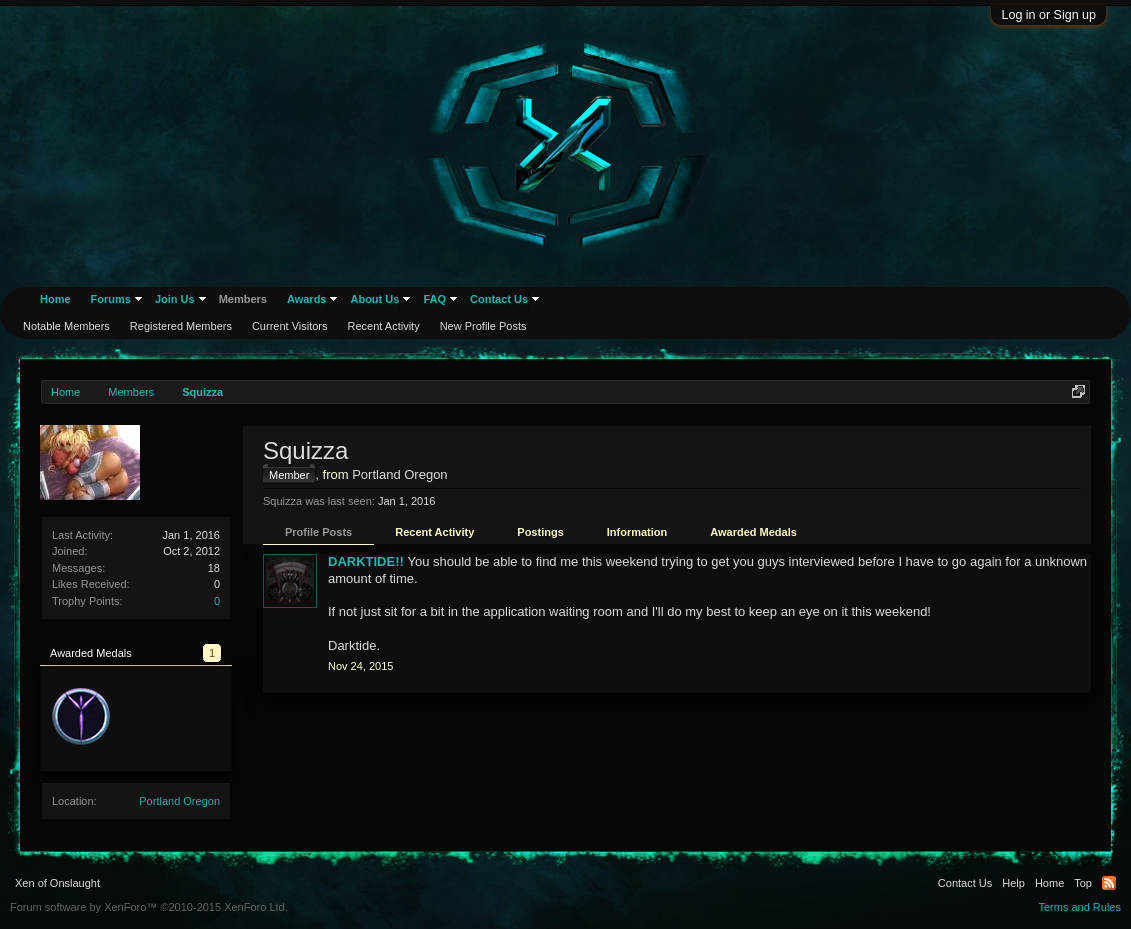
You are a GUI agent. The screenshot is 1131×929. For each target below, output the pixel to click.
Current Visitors (290, 326)
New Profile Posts (483, 326)
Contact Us (499, 299)
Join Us (175, 299)
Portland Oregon (179, 801)
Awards (307, 299)
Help (1013, 883)
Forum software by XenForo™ (149, 907)
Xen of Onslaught (57, 883)
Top (1083, 883)
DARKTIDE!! (366, 561)
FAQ (434, 299)
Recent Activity (434, 532)
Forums (111, 299)
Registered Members (181, 326)
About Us (374, 299)
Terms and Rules (1079, 907)
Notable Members (66, 326)
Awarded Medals (753, 532)
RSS (1109, 883)
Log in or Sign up (1048, 15)
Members (243, 299)
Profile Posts (318, 532)
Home (55, 299)
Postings (540, 532)
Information (637, 532)
